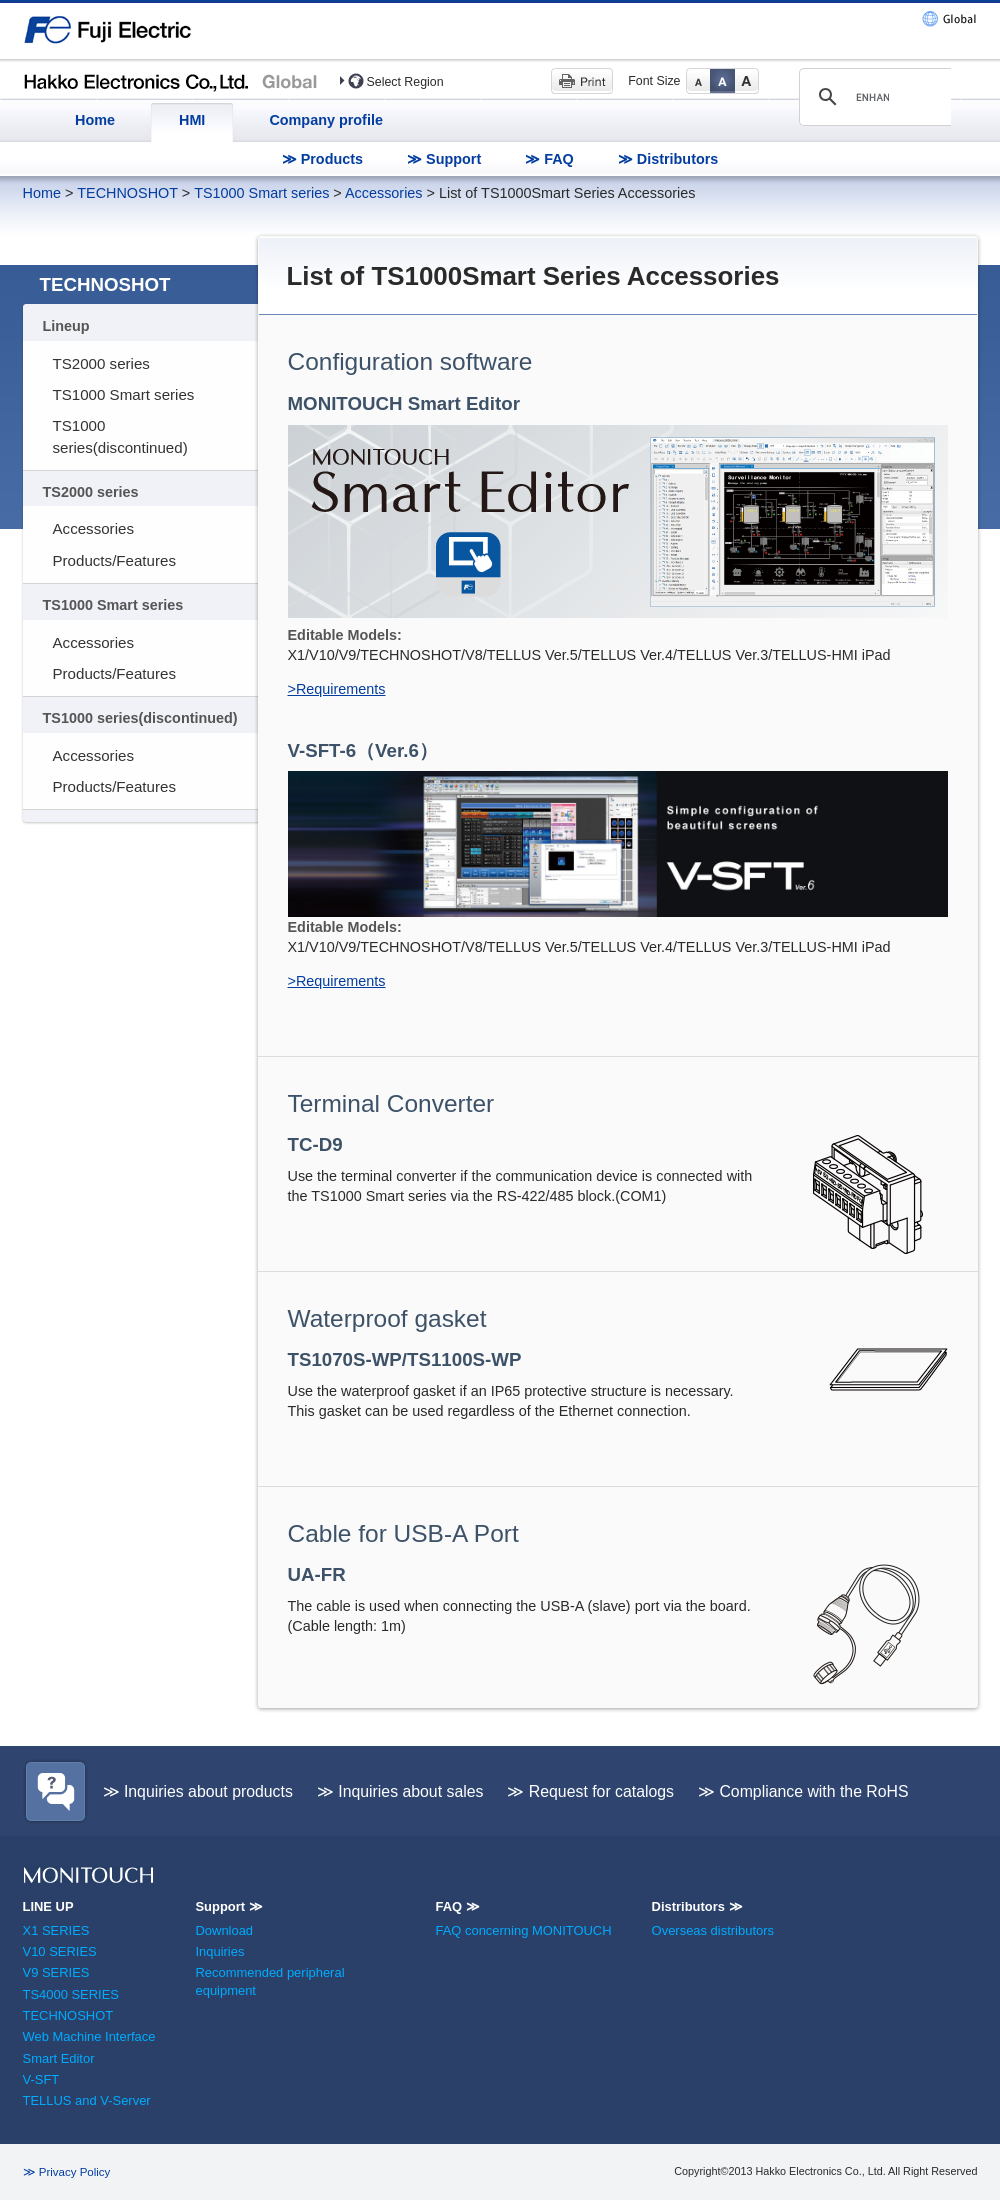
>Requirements (337, 689)
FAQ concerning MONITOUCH (523, 1930)
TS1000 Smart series (261, 193)
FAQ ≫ (457, 1906)
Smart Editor (59, 2058)
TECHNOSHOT (127, 193)
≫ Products (322, 159)
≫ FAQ (549, 159)
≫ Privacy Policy (67, 2172)
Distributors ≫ (697, 1906)
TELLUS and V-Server (87, 2100)
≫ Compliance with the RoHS (803, 1791)
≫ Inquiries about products (198, 1791)
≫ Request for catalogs (590, 1791)
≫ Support (444, 159)
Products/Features (114, 560)
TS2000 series (101, 363)
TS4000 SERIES (71, 1994)
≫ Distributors (668, 159)
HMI (192, 120)
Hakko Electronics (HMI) (175, 80)
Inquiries (219, 1951)
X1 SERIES (56, 1930)
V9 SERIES (56, 1972)
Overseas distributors (713, 1930)
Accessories (384, 193)
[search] (872, 97)
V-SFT (41, 2079)
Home (95, 120)
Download (224, 1930)
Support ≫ (228, 1906)
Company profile (326, 120)
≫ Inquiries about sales (400, 1791)
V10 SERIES (60, 1951)
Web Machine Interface (89, 2036)
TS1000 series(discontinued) (120, 436)
